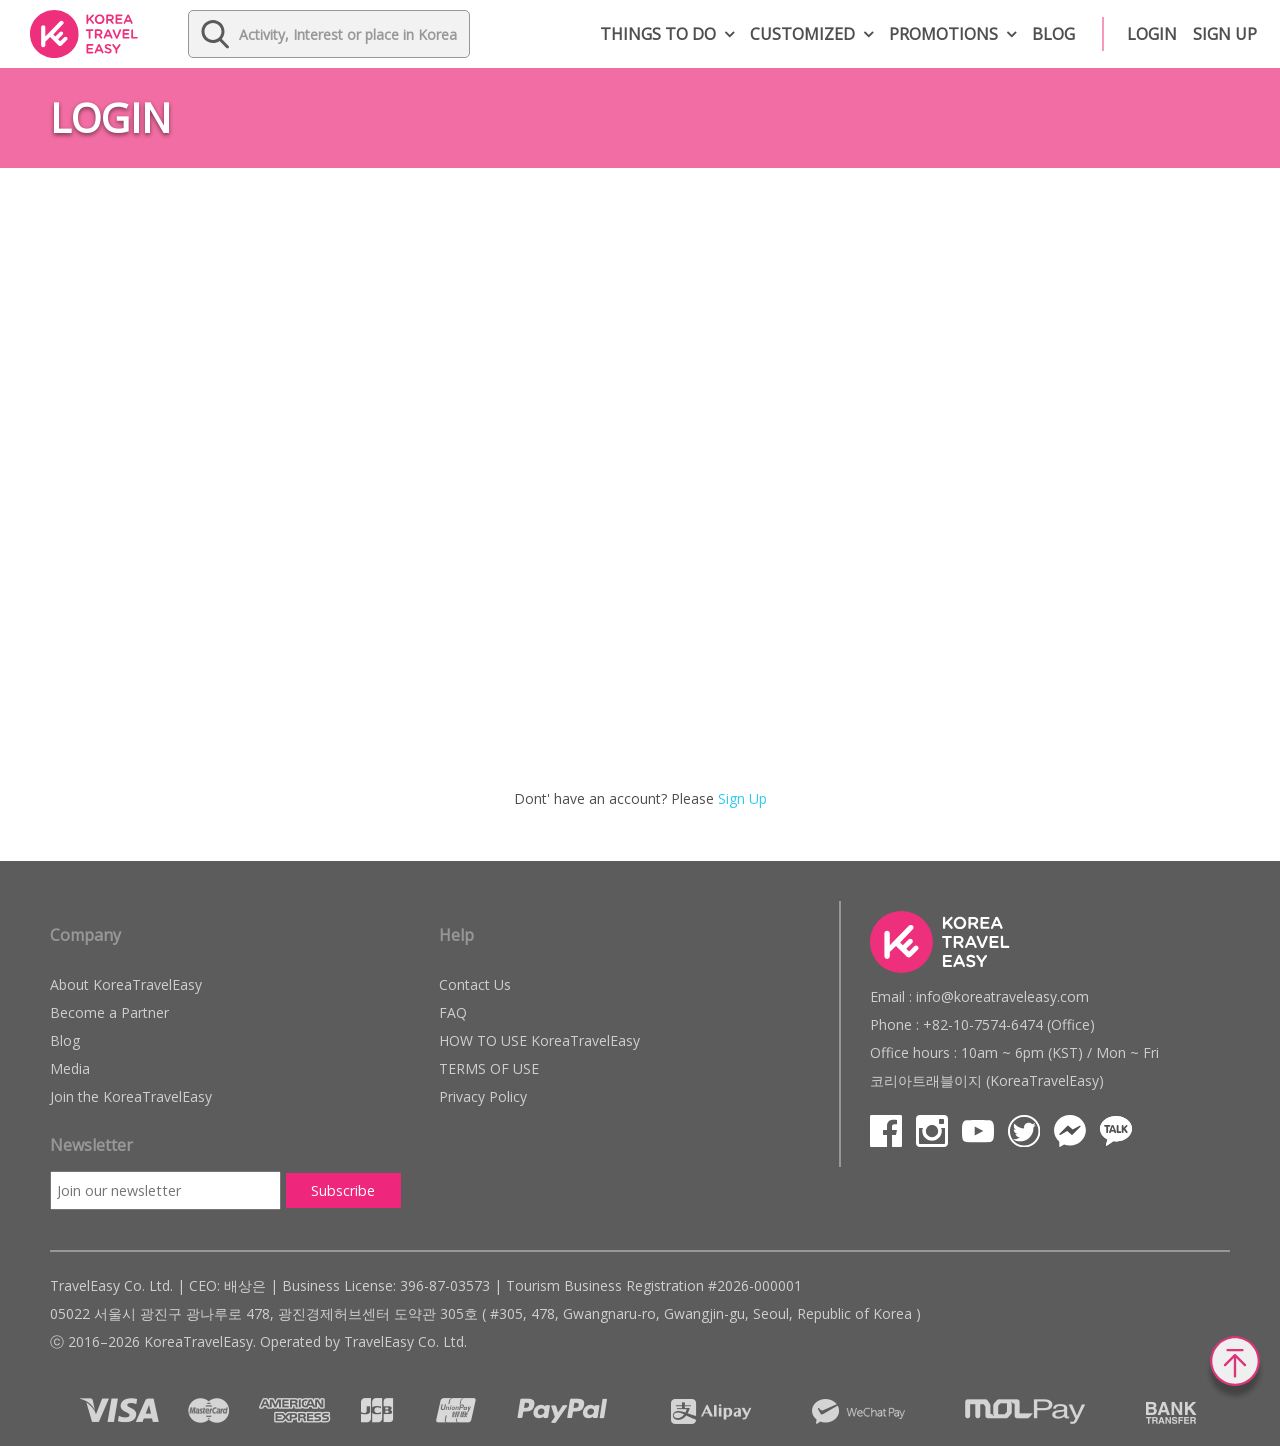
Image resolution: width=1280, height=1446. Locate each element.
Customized (802, 34)
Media (70, 1068)
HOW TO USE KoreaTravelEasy (539, 1040)
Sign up (1225, 34)
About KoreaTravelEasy (126, 984)
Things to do (658, 34)
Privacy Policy (483, 1096)
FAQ (453, 1012)
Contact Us (475, 984)
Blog (1053, 34)
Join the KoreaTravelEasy (131, 1096)
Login (1152, 34)
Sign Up (742, 798)
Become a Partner (109, 1012)
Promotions (943, 34)
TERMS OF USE (489, 1068)
